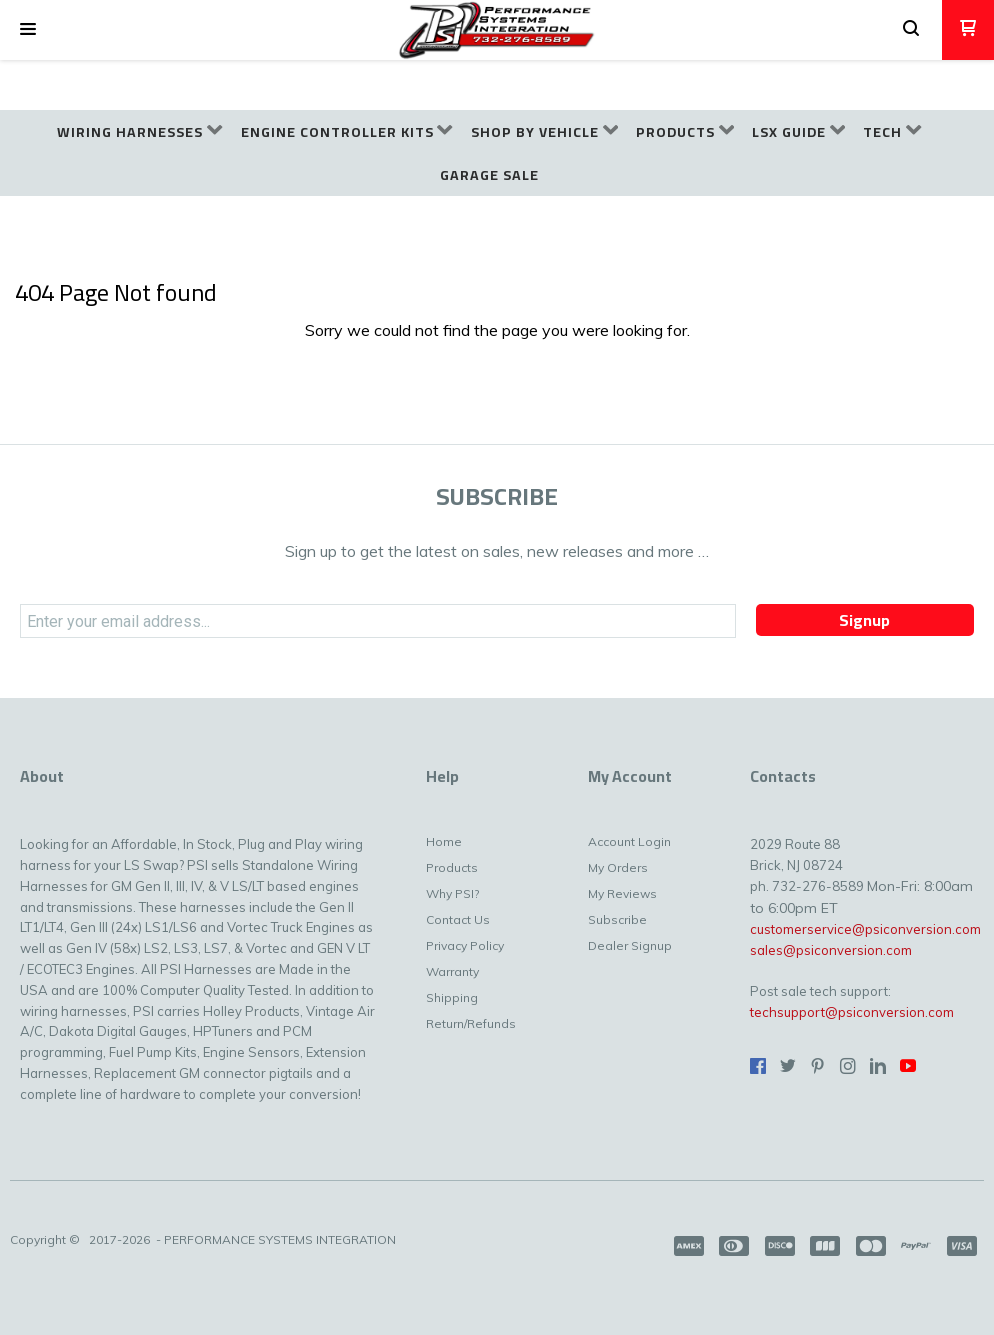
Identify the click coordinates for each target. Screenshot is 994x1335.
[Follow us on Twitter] (788, 1066)
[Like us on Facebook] (758, 1066)
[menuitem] (139, 132)
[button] (28, 30)
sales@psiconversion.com (831, 950)
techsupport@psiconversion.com (852, 1012)
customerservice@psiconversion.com (865, 929)
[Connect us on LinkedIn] (878, 1066)
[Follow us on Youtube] (908, 1066)
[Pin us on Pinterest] (818, 1066)
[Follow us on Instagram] (848, 1066)
